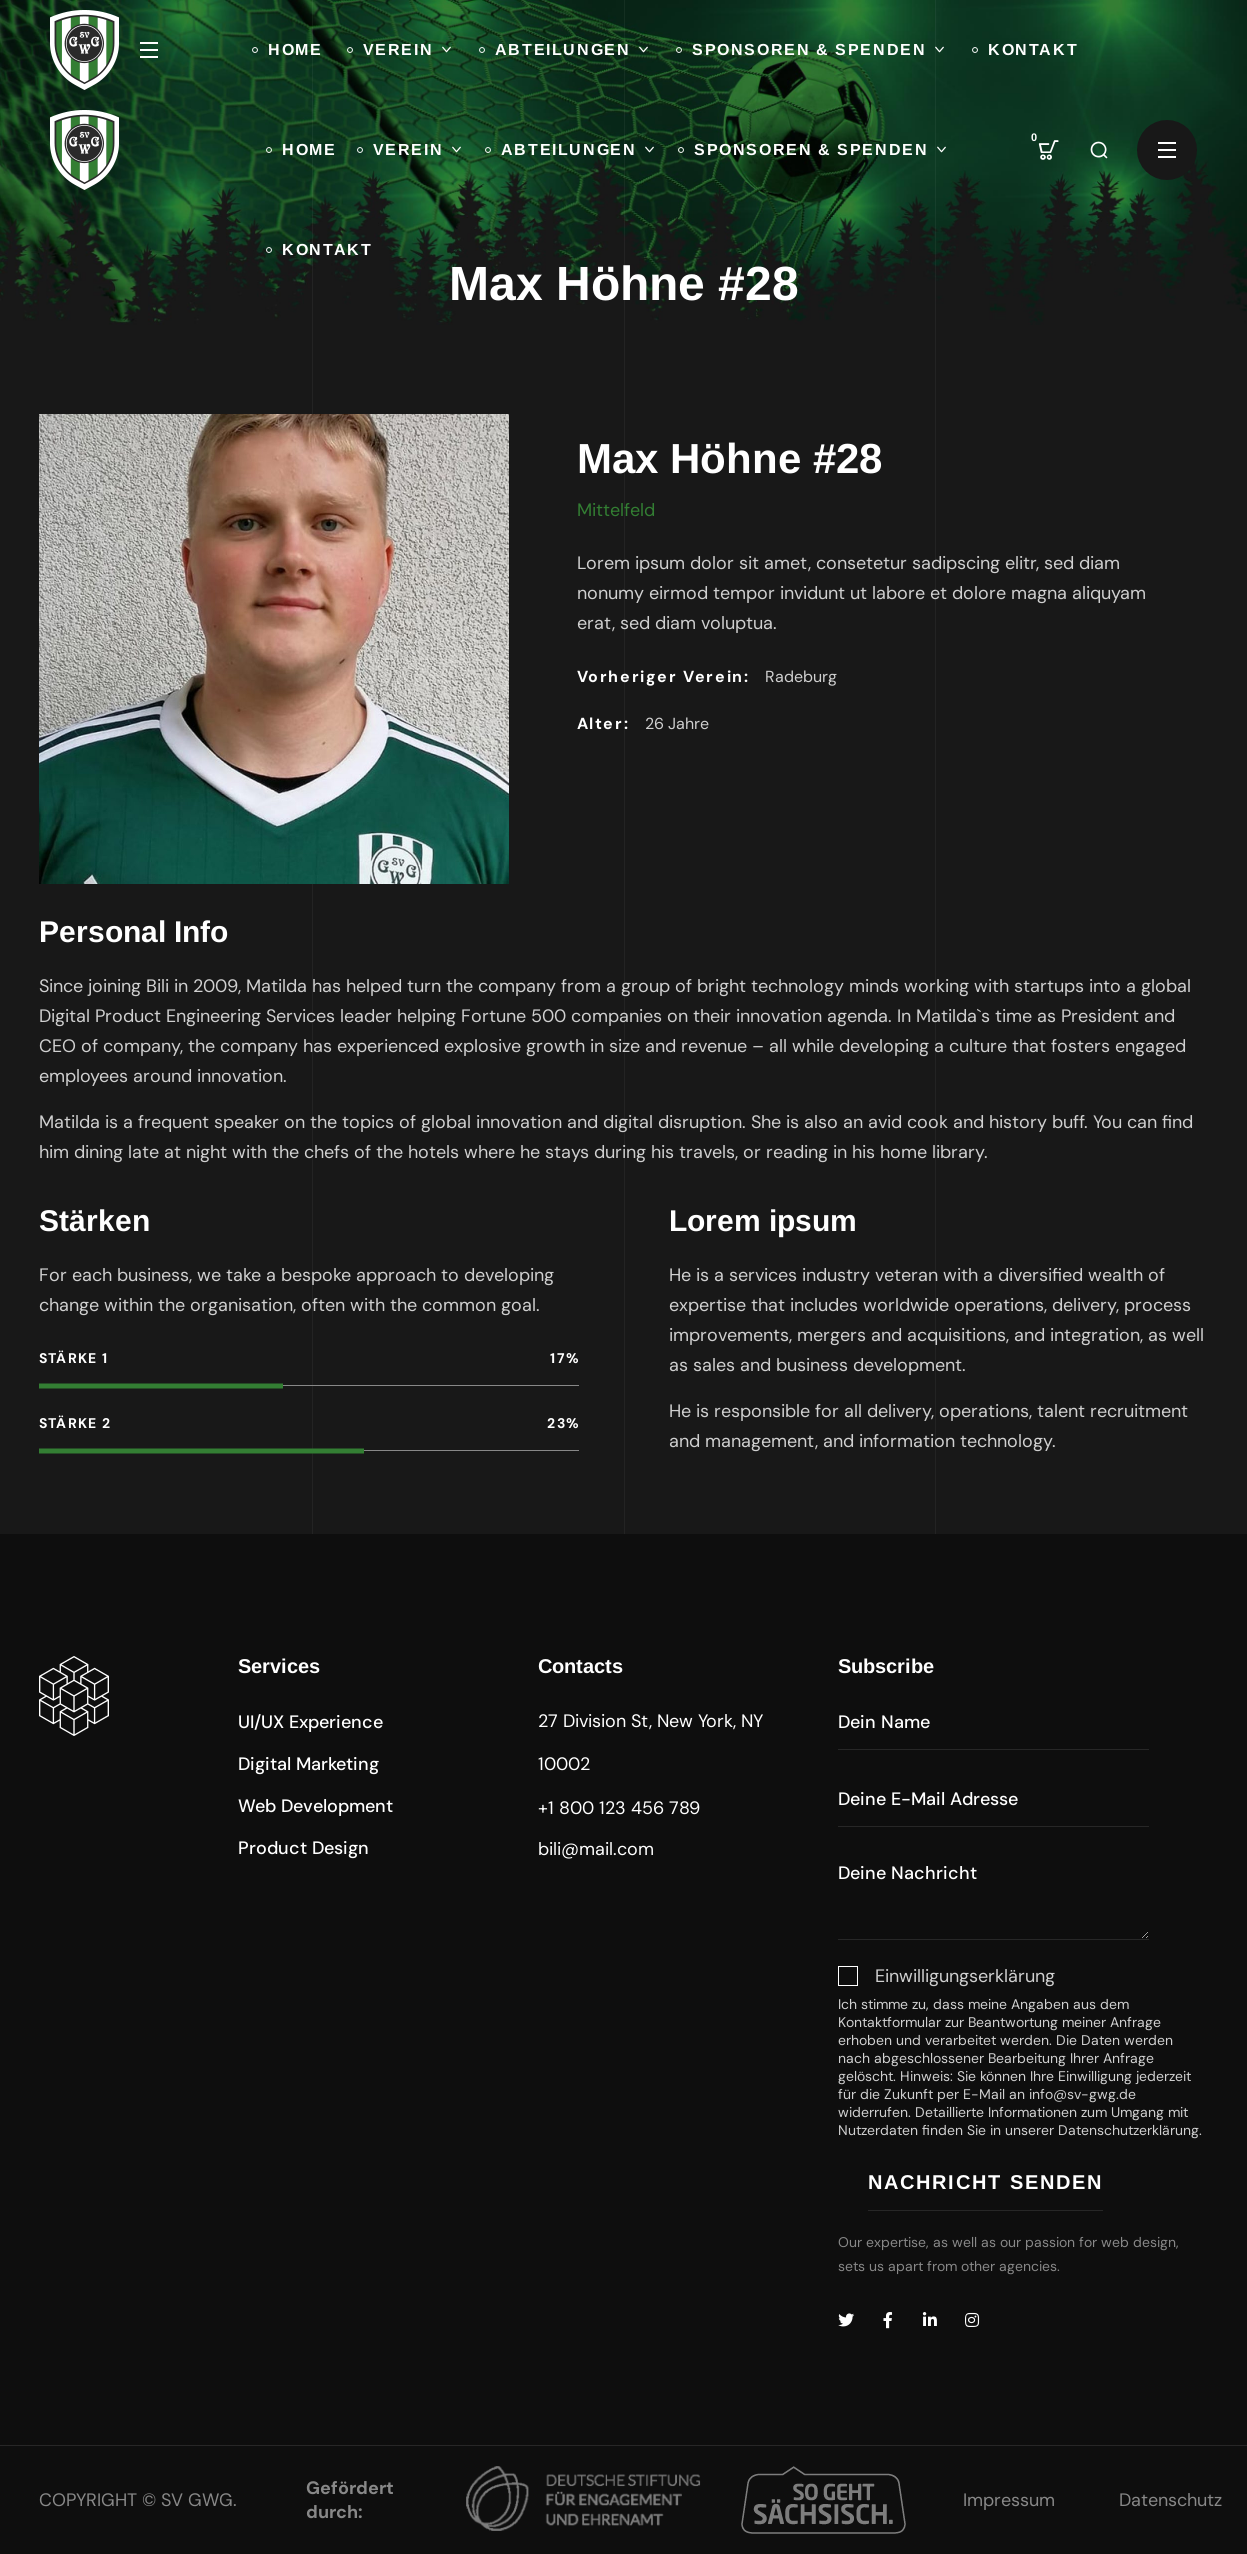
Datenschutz (1170, 2500)
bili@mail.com (596, 1849)
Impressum (1009, 2500)
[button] (1049, 150)
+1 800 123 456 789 (619, 1808)
